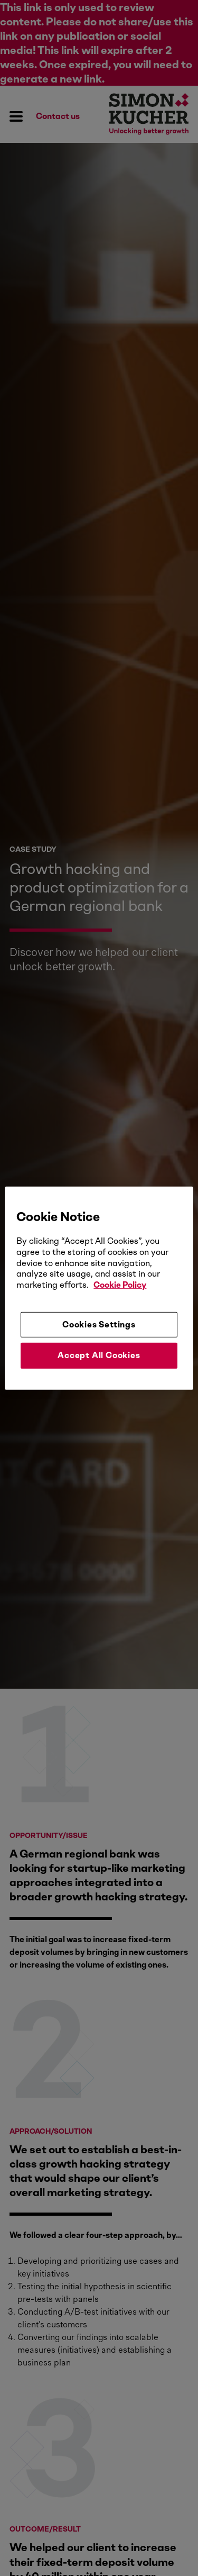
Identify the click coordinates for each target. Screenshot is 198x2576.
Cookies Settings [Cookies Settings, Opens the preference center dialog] (99, 1324)
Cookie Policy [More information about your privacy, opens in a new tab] (119, 1285)
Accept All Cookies (99, 1355)
